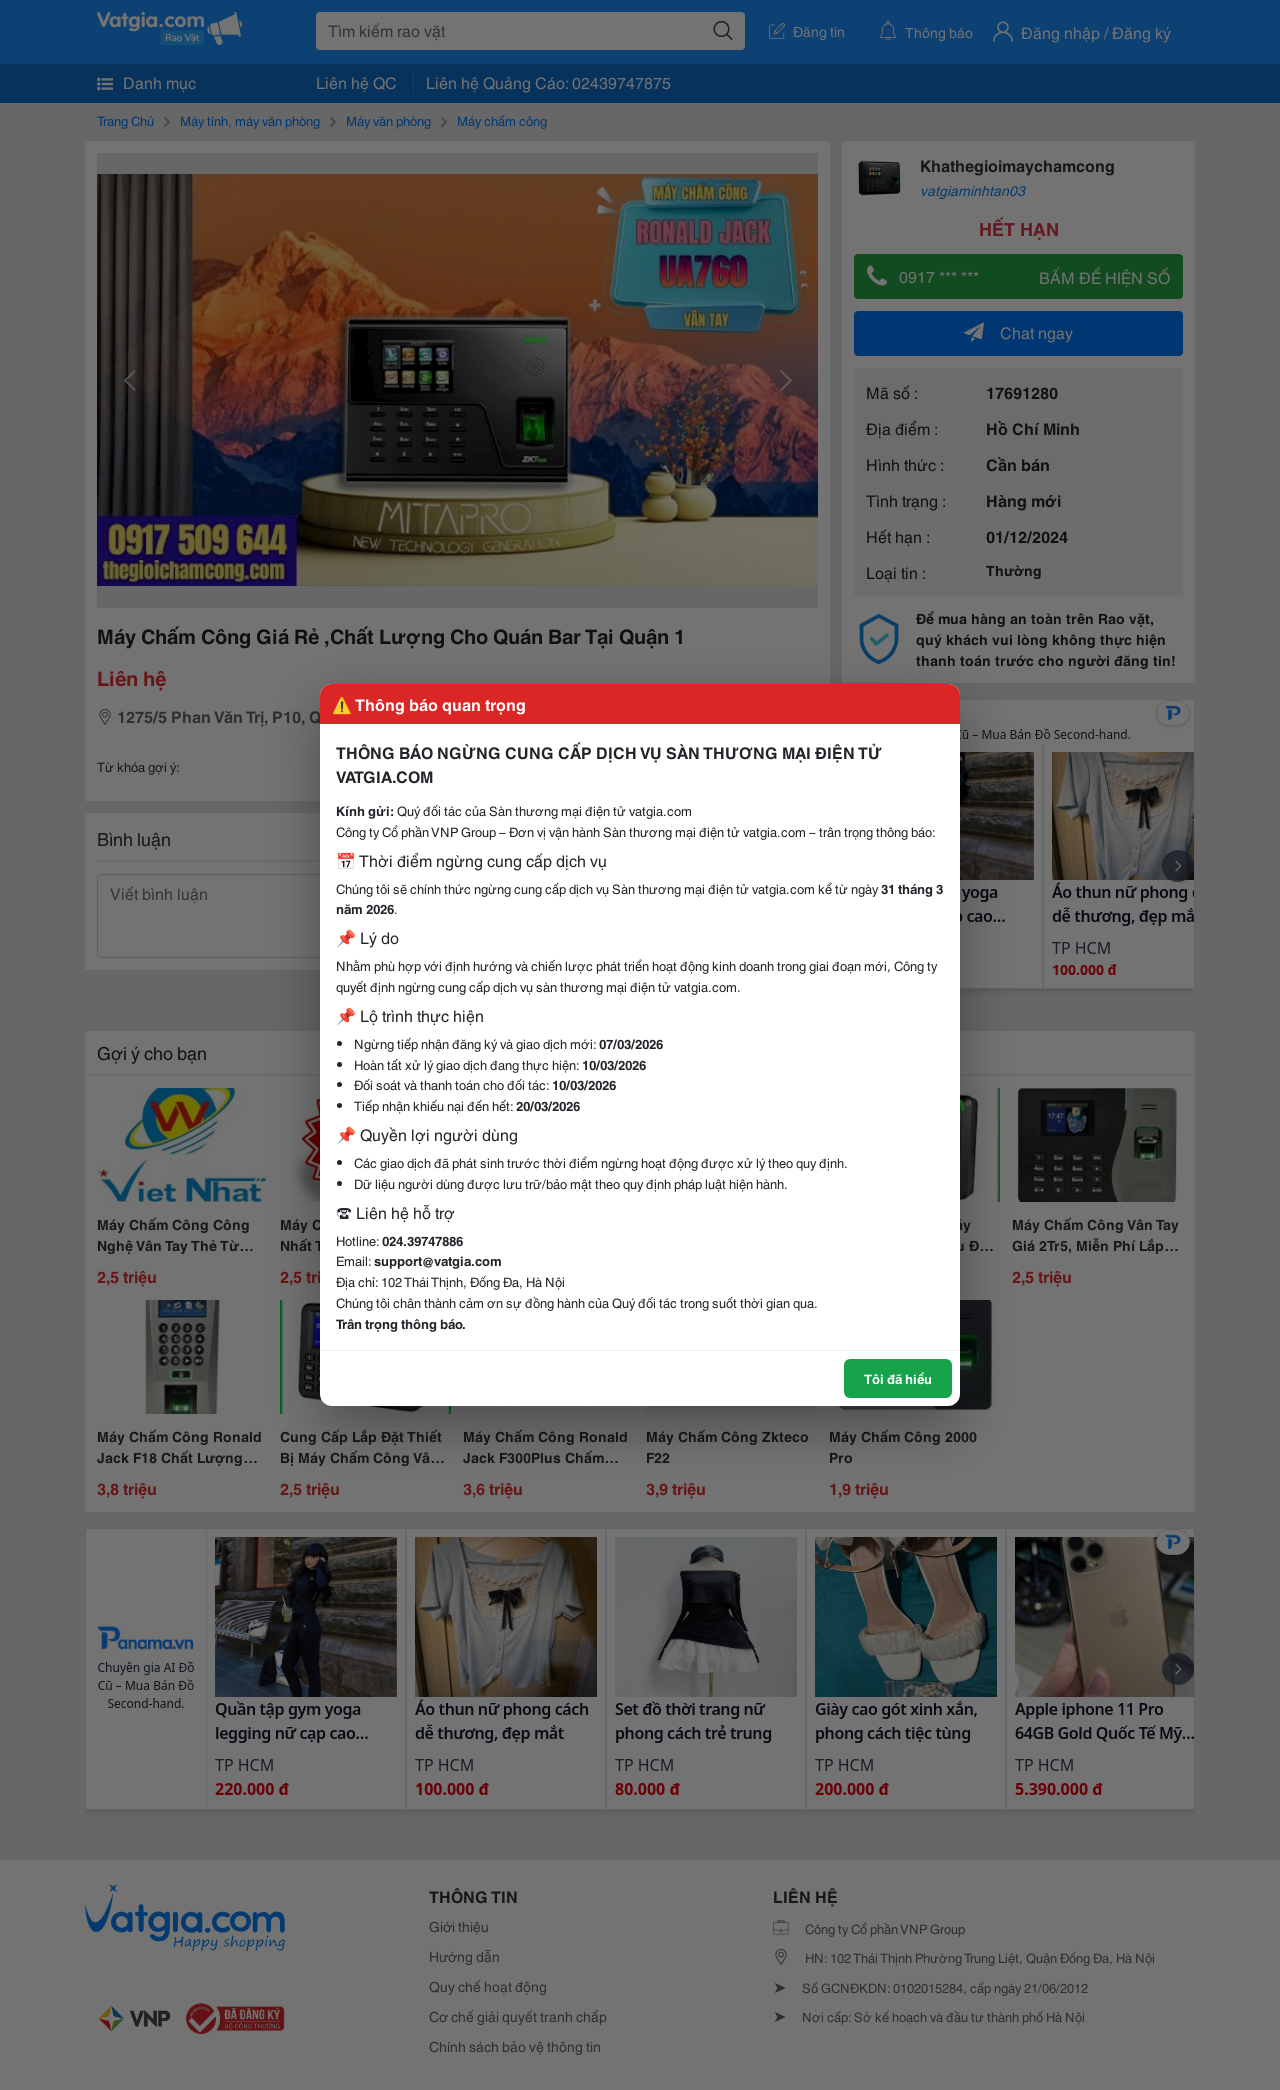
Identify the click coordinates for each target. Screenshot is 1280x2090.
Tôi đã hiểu (898, 1378)
